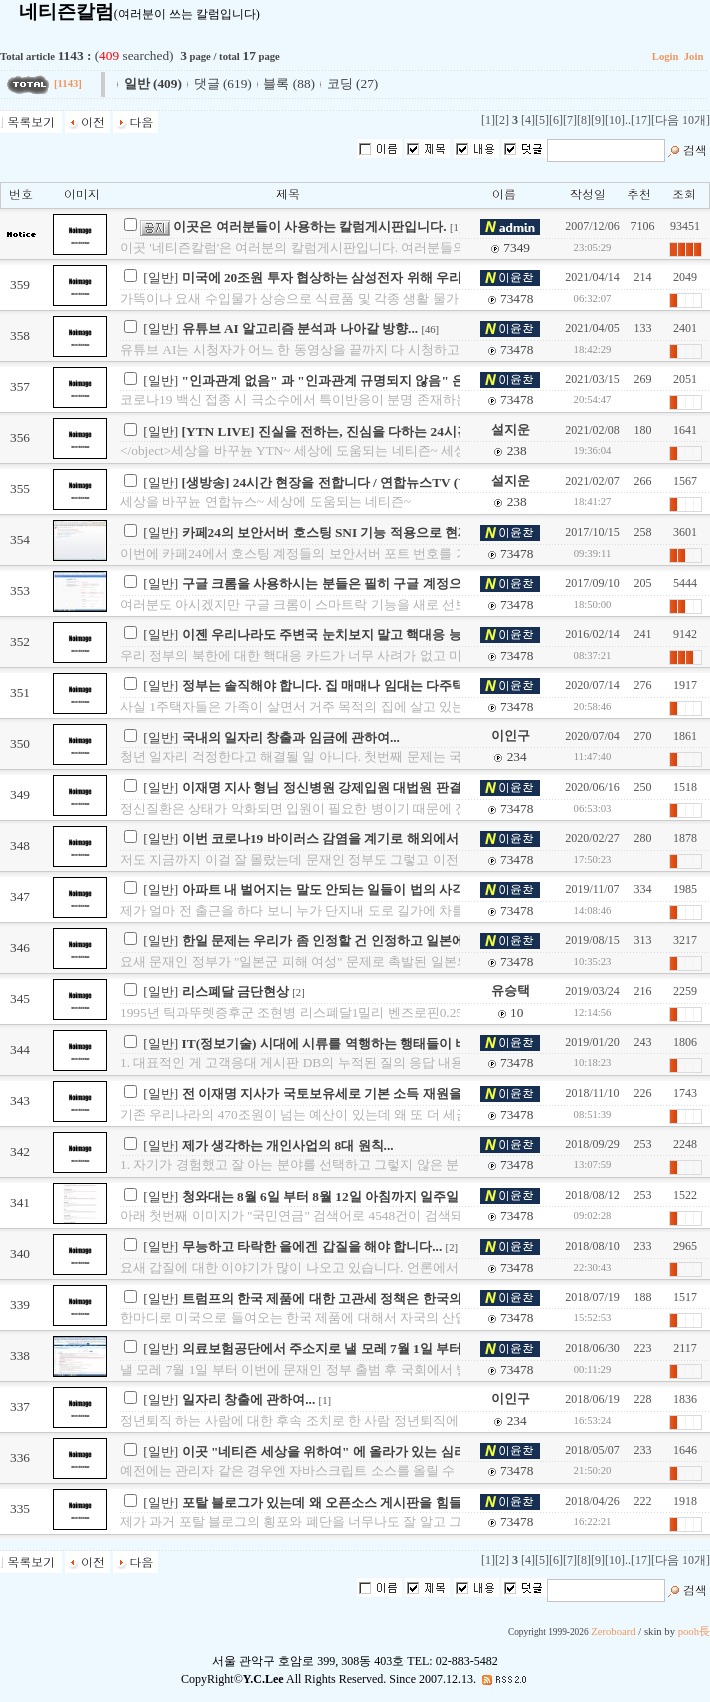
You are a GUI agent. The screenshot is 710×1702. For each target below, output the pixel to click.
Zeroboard (613, 1631)
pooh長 (694, 1631)
